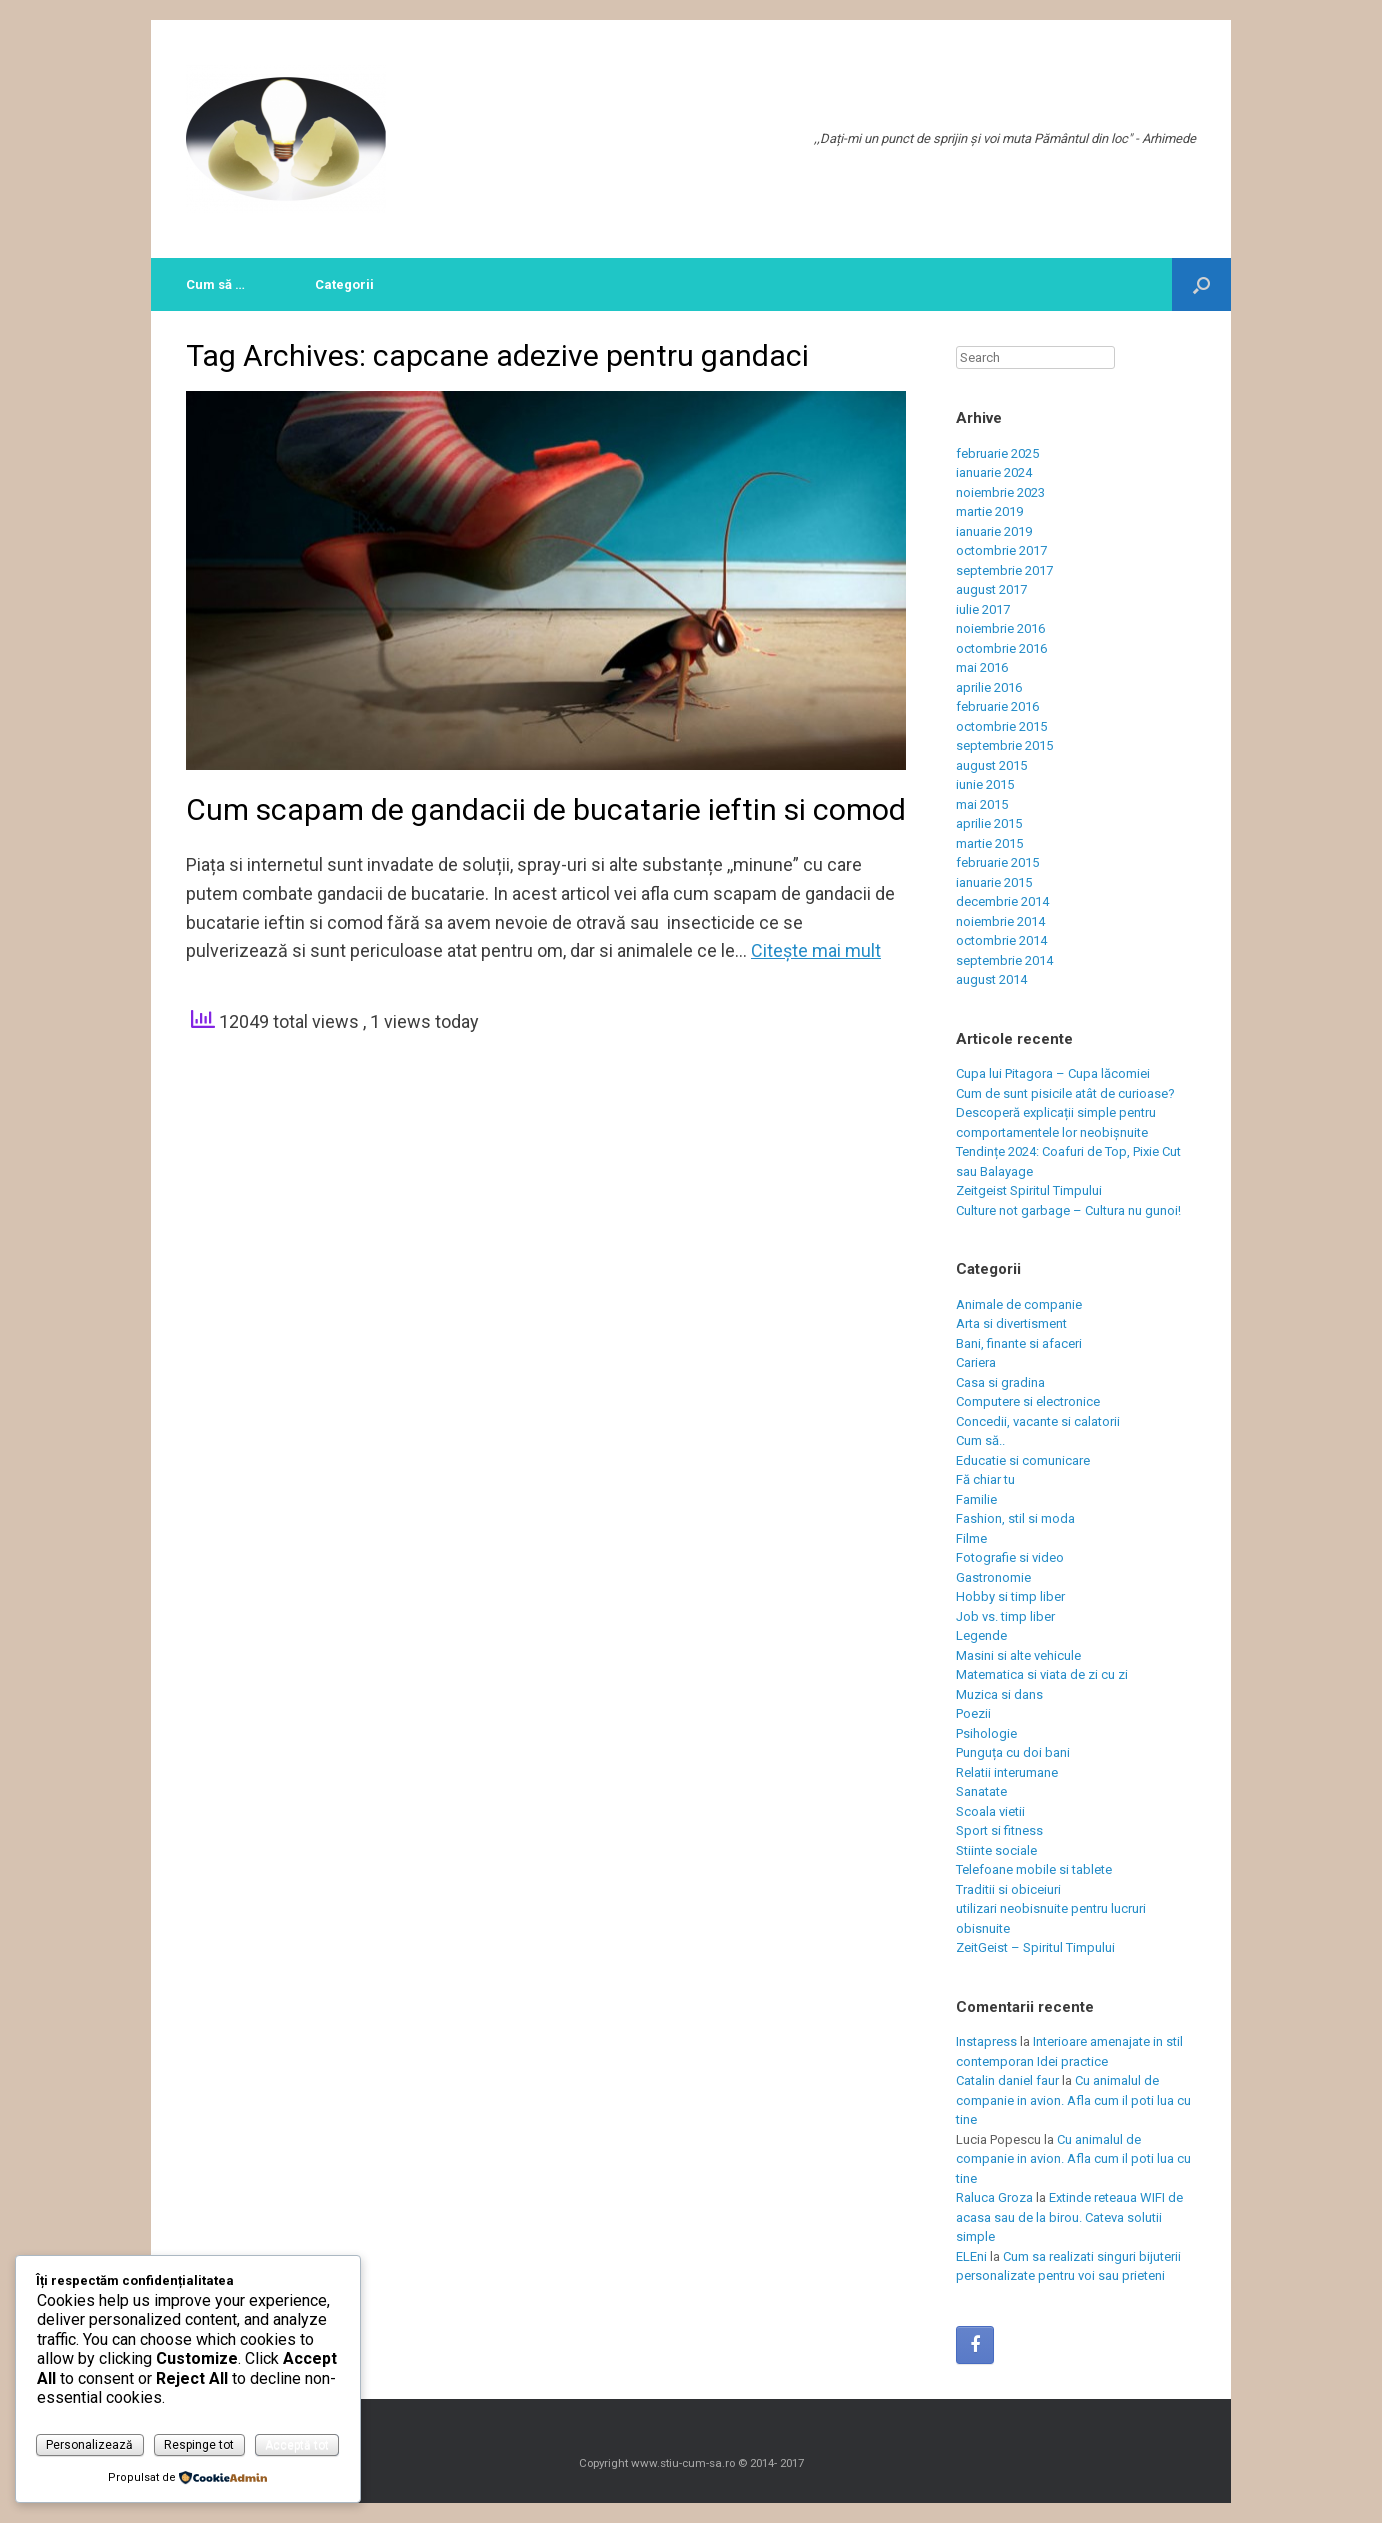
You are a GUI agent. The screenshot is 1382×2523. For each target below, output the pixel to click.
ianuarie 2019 (994, 531)
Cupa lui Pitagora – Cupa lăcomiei (1053, 1073)
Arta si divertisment (1011, 1323)
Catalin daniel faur (1007, 2080)
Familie (976, 1499)
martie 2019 (989, 511)
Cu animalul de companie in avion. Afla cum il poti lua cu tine (1073, 2100)
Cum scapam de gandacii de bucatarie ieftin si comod (546, 809)
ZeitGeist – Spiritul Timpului (1035, 1947)
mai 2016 (982, 667)
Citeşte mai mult (816, 950)
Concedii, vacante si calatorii (1038, 1421)
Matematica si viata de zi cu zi (1042, 1674)
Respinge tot (199, 2445)
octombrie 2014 (1001, 940)
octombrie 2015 (1001, 726)
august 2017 (991, 589)
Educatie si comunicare (1023, 1460)
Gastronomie (993, 1577)
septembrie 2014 (1004, 960)
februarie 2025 (997, 453)
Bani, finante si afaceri (1019, 1343)
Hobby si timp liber (1010, 1596)
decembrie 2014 (1002, 901)
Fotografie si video (1010, 1557)
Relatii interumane (1007, 1772)
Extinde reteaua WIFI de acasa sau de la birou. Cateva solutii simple (1069, 2217)
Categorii (344, 284)
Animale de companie (1019, 1304)
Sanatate (981, 1791)
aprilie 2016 (989, 687)
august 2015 (991, 765)
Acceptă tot (297, 2445)
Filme (971, 1538)
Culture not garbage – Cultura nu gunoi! (1068, 1210)
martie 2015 (989, 843)
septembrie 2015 (1004, 745)
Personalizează (89, 2445)
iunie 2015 (985, 784)
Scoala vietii (990, 1811)
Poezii (973, 1713)
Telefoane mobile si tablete (1034, 1869)
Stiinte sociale (996, 1850)
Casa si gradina (1000, 1382)
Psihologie (986, 1733)
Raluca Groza (994, 2197)
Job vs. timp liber (1005, 1616)
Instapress (986, 2041)
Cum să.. (980, 1440)
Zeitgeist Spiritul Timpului (1029, 1190)
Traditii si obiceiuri (1008, 1889)
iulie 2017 (983, 609)
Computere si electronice (1028, 1401)
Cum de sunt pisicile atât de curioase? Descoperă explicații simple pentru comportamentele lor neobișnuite (1065, 1113)
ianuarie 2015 (994, 882)
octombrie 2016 (1001, 648)
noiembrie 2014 (1000, 921)
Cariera (976, 1362)
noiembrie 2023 (1000, 492)
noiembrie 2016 (1000, 628)
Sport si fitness (999, 1830)
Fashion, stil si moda (1015, 1518)
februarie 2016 (997, 706)
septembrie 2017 (1004, 570)
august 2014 (991, 979)
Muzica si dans (999, 1694)
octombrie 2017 (1001, 550)
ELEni (971, 2256)
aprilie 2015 (989, 823)
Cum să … (215, 284)
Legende (981, 1635)
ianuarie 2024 (994, 472)
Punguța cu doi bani (1013, 1752)
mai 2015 (982, 804)
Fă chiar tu (985, 1479)
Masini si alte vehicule (1018, 1655)
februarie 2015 (997, 862)
